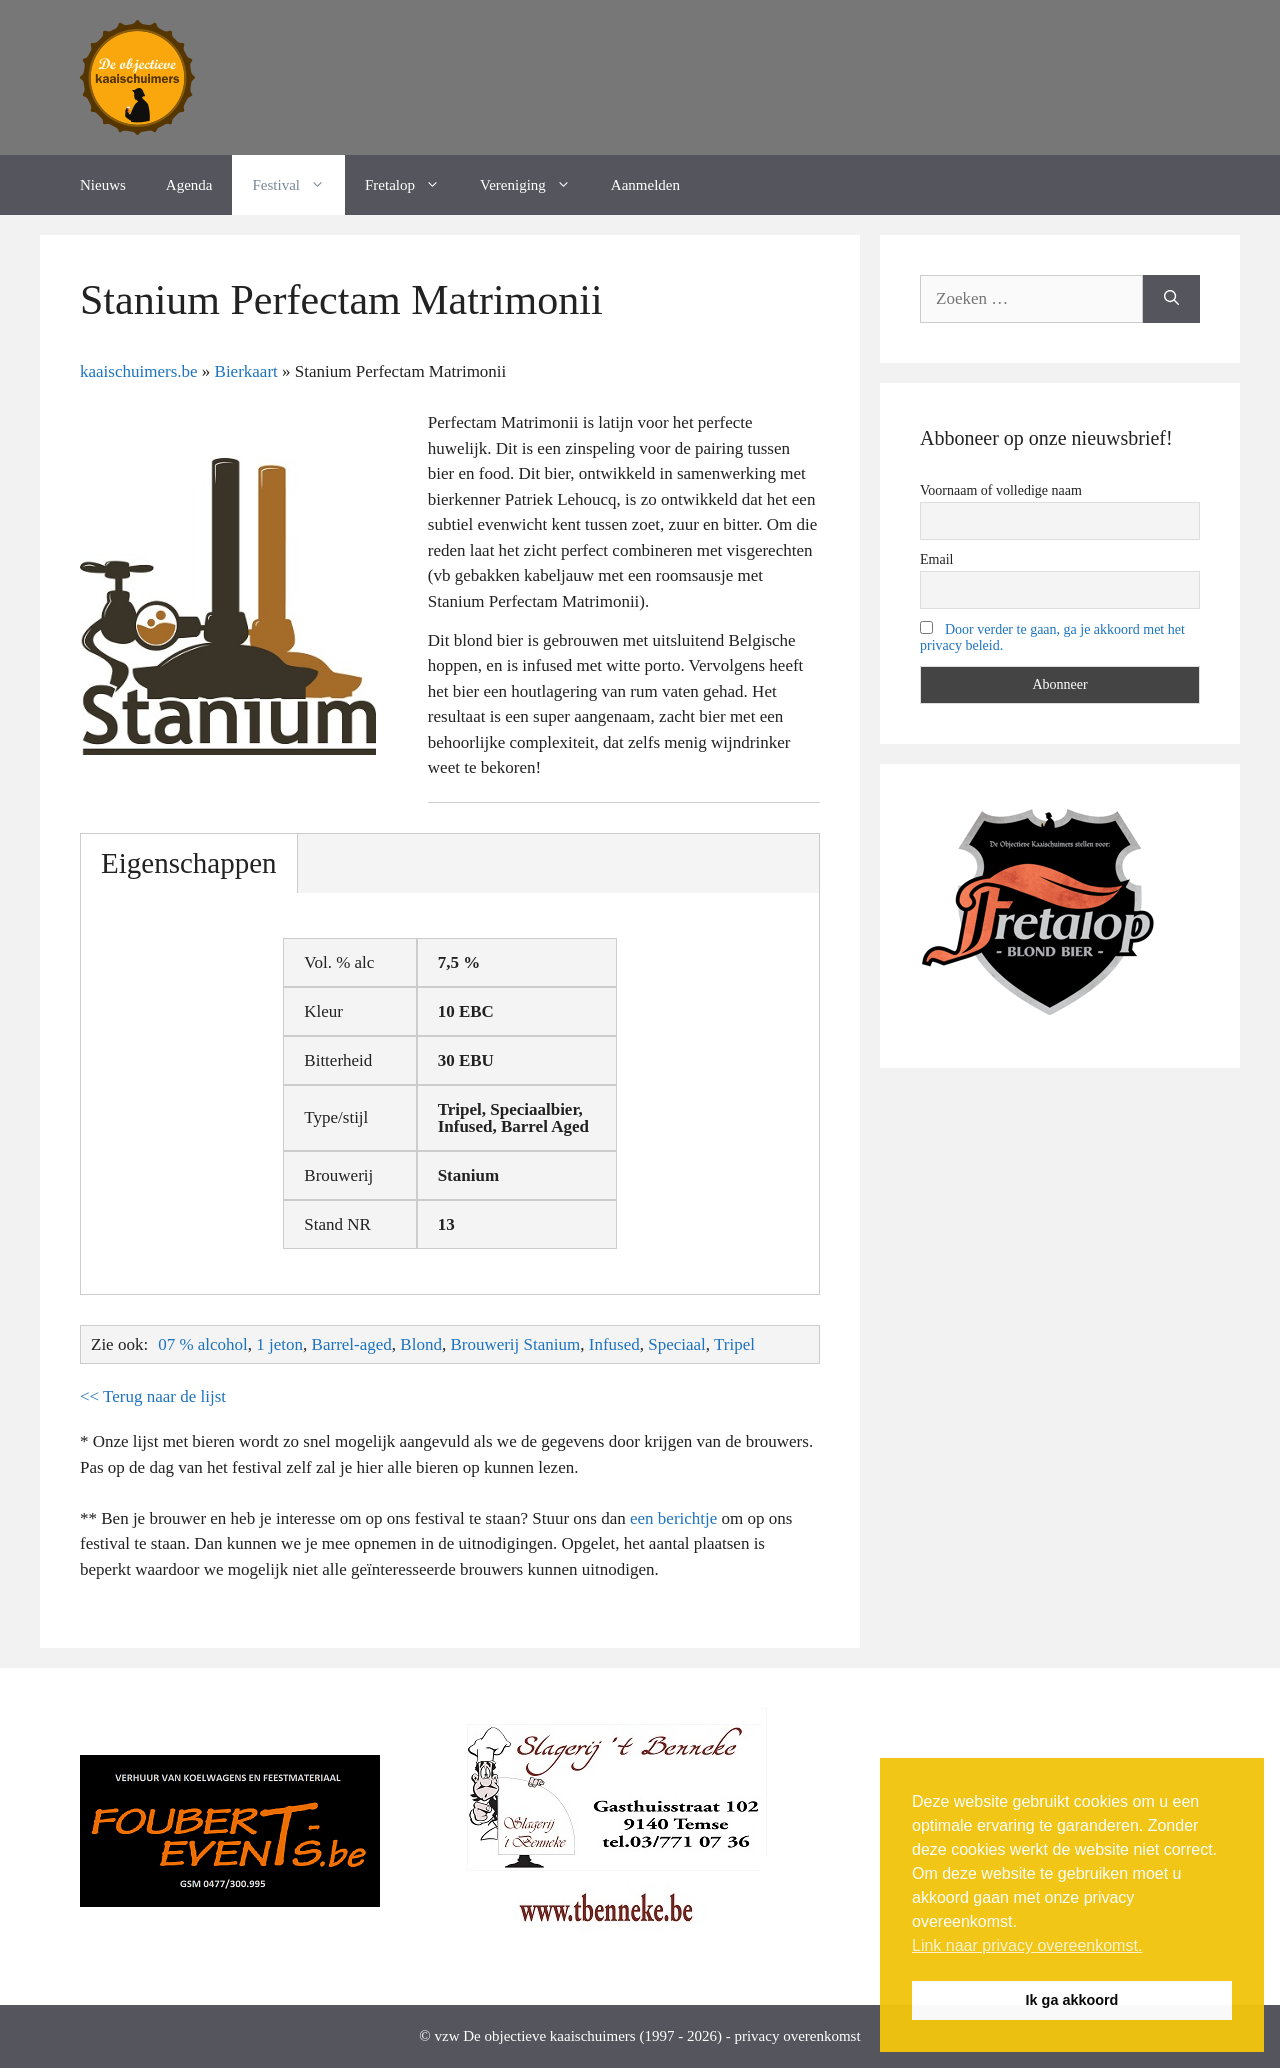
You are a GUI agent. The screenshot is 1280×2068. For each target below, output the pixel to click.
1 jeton (279, 1344)
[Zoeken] (1171, 299)
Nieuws (103, 185)
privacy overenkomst (797, 2036)
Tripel (734, 1344)
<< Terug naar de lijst (153, 1396)
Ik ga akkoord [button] (1072, 2000)
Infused (614, 1344)
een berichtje (673, 1518)
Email (936, 559)
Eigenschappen (189, 863)
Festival (298, 185)
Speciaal (677, 1344)
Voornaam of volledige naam (1001, 490)
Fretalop (412, 185)
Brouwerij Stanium (515, 1344)
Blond (421, 1344)
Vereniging (535, 185)
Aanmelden (645, 185)
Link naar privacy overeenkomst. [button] (1027, 1945)
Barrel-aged (352, 1344)
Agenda (189, 185)
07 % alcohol (203, 1344)
